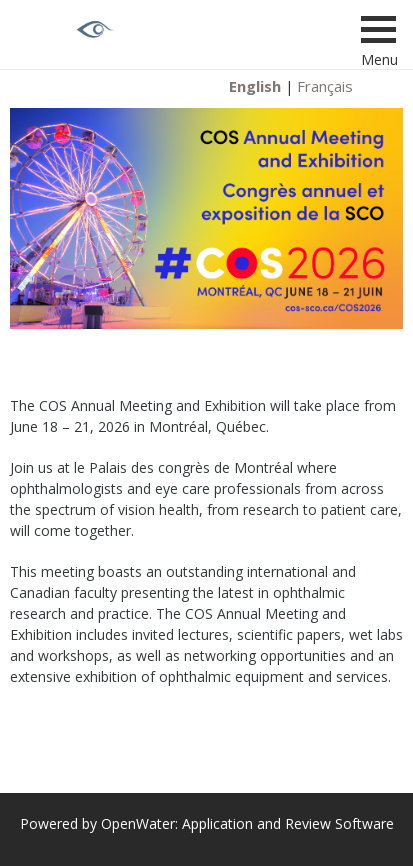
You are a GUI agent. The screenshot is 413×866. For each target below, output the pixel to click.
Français (325, 86)
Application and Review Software (288, 823)
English (255, 86)
